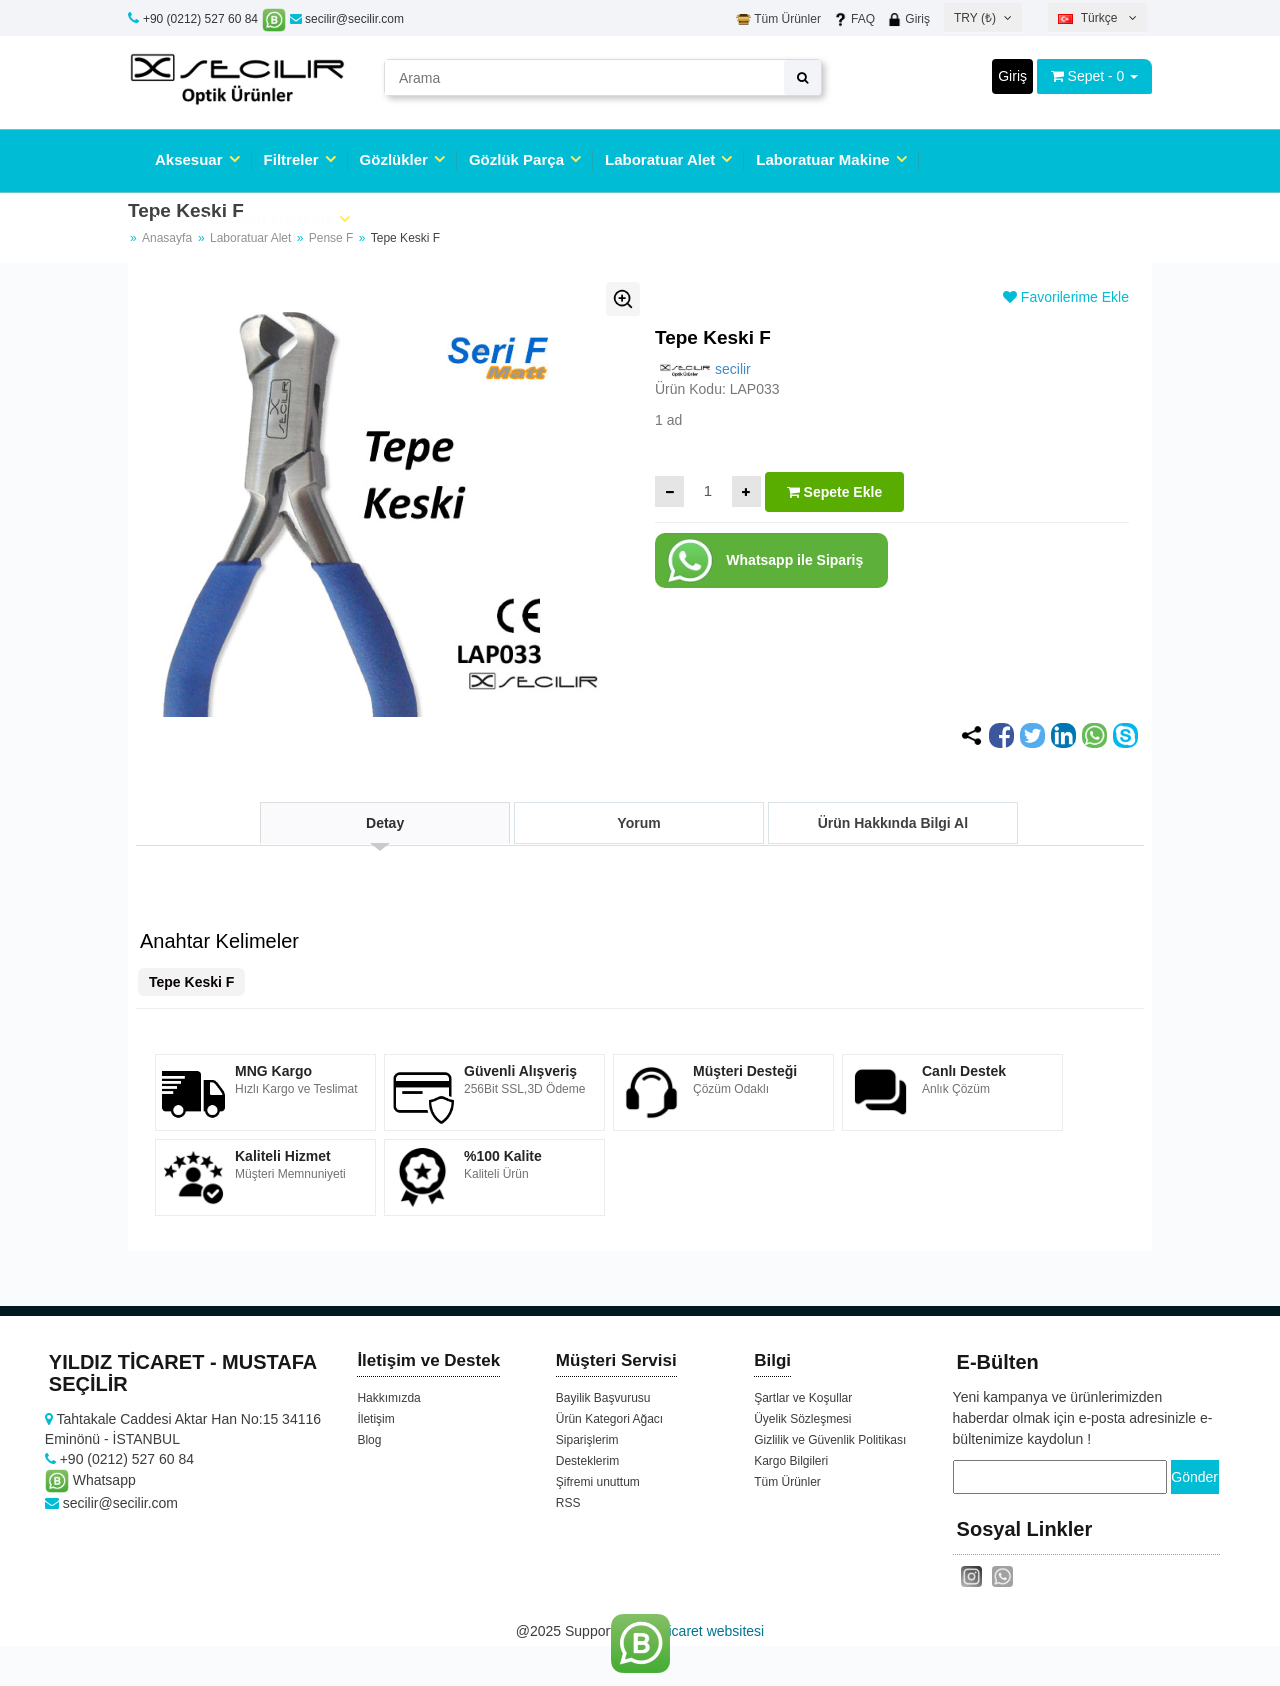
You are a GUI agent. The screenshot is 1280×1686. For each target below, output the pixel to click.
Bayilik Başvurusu (603, 1398)
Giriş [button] (1012, 76)
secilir (703, 369)
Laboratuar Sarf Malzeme (244, 219)
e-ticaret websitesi (708, 1631)
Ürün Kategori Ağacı (609, 1419)
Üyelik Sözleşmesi (802, 1419)
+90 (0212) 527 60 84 (200, 19)
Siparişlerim (587, 1440)
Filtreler (291, 159)
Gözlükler (394, 159)
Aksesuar (189, 159)
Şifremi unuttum (598, 1482)
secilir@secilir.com (347, 19)
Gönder (1194, 1477)
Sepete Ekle (835, 492)
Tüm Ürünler (778, 19)
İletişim (375, 1419)
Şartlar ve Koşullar (803, 1398)
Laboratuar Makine (822, 159)
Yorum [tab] (638, 823)
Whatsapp (90, 1480)
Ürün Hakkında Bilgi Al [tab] (893, 823)
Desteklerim (587, 1461)
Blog (369, 1440)
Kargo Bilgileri (791, 1461)
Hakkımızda (388, 1398)
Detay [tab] (385, 823)
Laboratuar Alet (660, 159)
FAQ (854, 19)
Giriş (908, 19)
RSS (568, 1503)
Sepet (1086, 76)
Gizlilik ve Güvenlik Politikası (830, 1440)
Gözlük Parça (516, 159)
